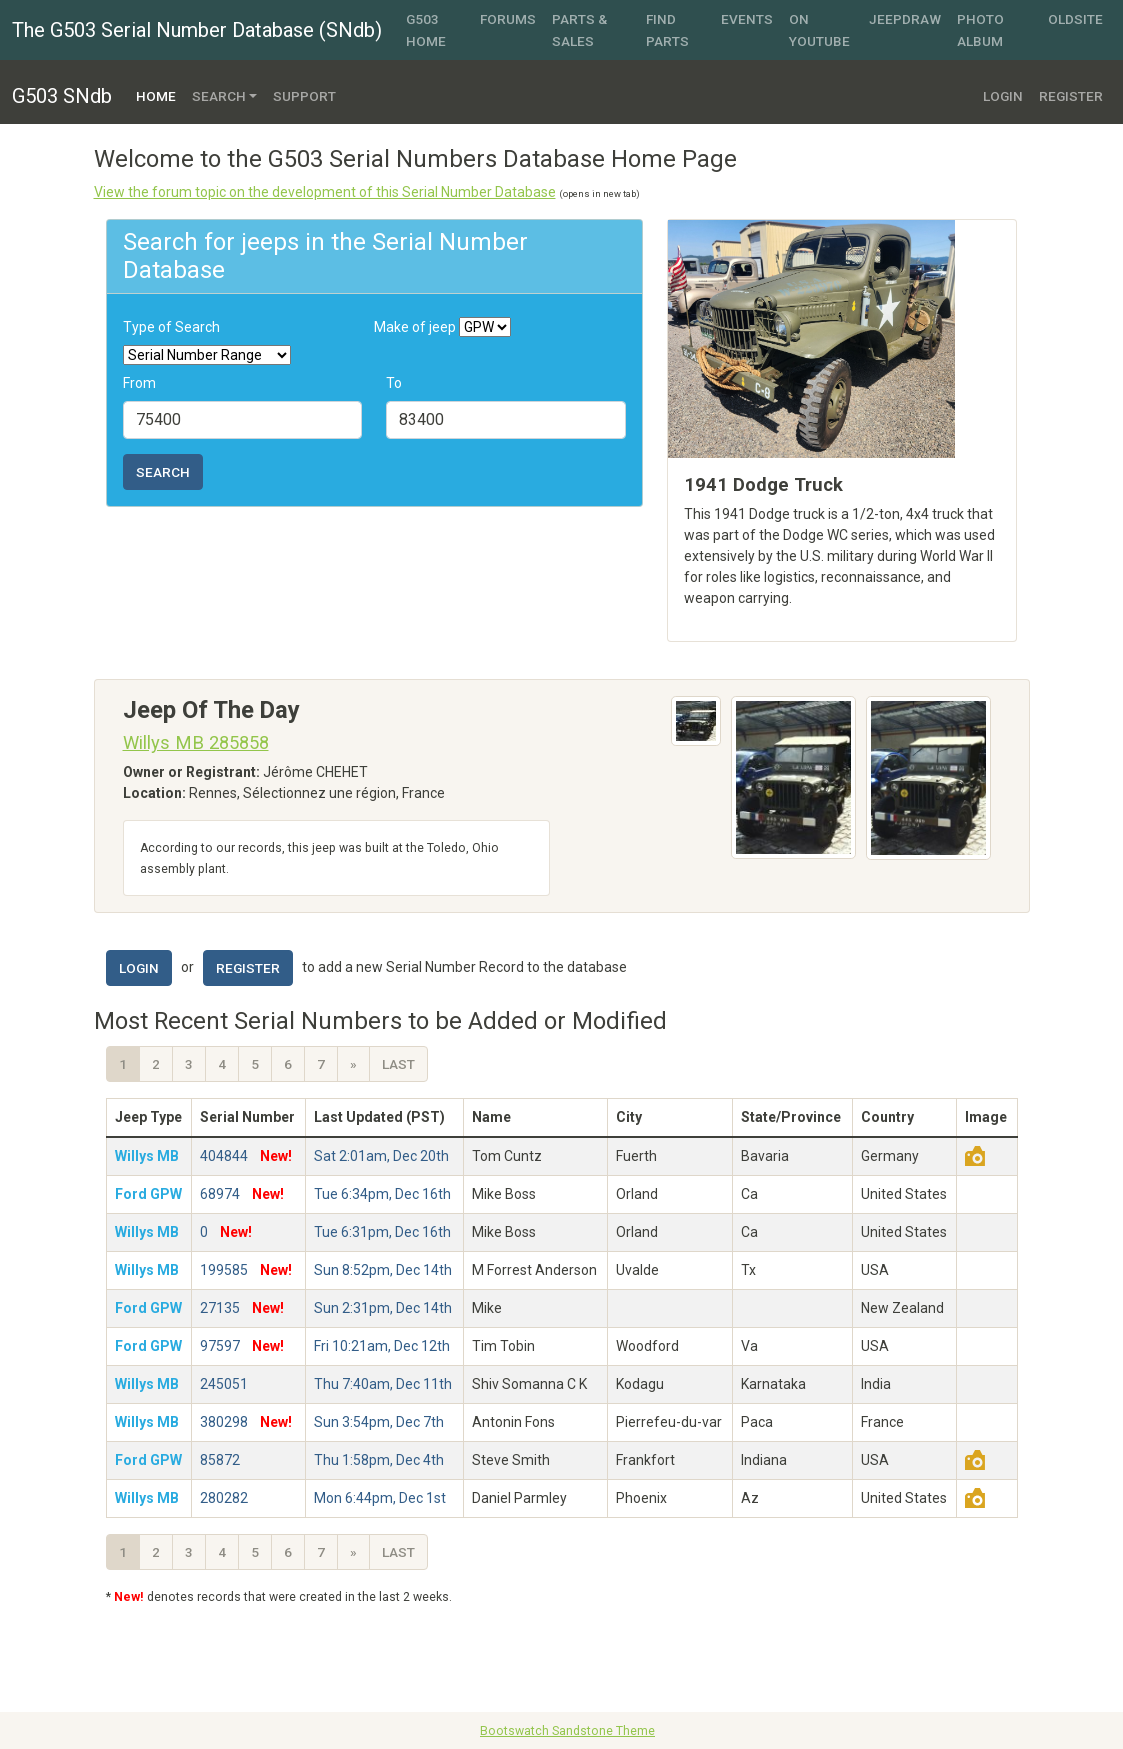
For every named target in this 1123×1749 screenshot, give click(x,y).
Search (163, 472)
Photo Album (980, 30)
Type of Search (171, 327)
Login (1003, 96)
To (394, 383)
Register (1071, 96)
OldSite (1075, 19)
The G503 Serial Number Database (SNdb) (197, 30)
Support (304, 96)
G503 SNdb (62, 96)
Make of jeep (415, 327)
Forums (508, 19)
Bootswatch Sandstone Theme (567, 1731)
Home (160, 94)
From (139, 383)
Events (747, 19)
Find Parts (667, 30)
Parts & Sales (579, 30)
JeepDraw (905, 19)
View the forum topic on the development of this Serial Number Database (325, 192)
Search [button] (219, 96)
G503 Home (426, 30)
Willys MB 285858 (196, 742)
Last (398, 1064)
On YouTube (819, 30)
